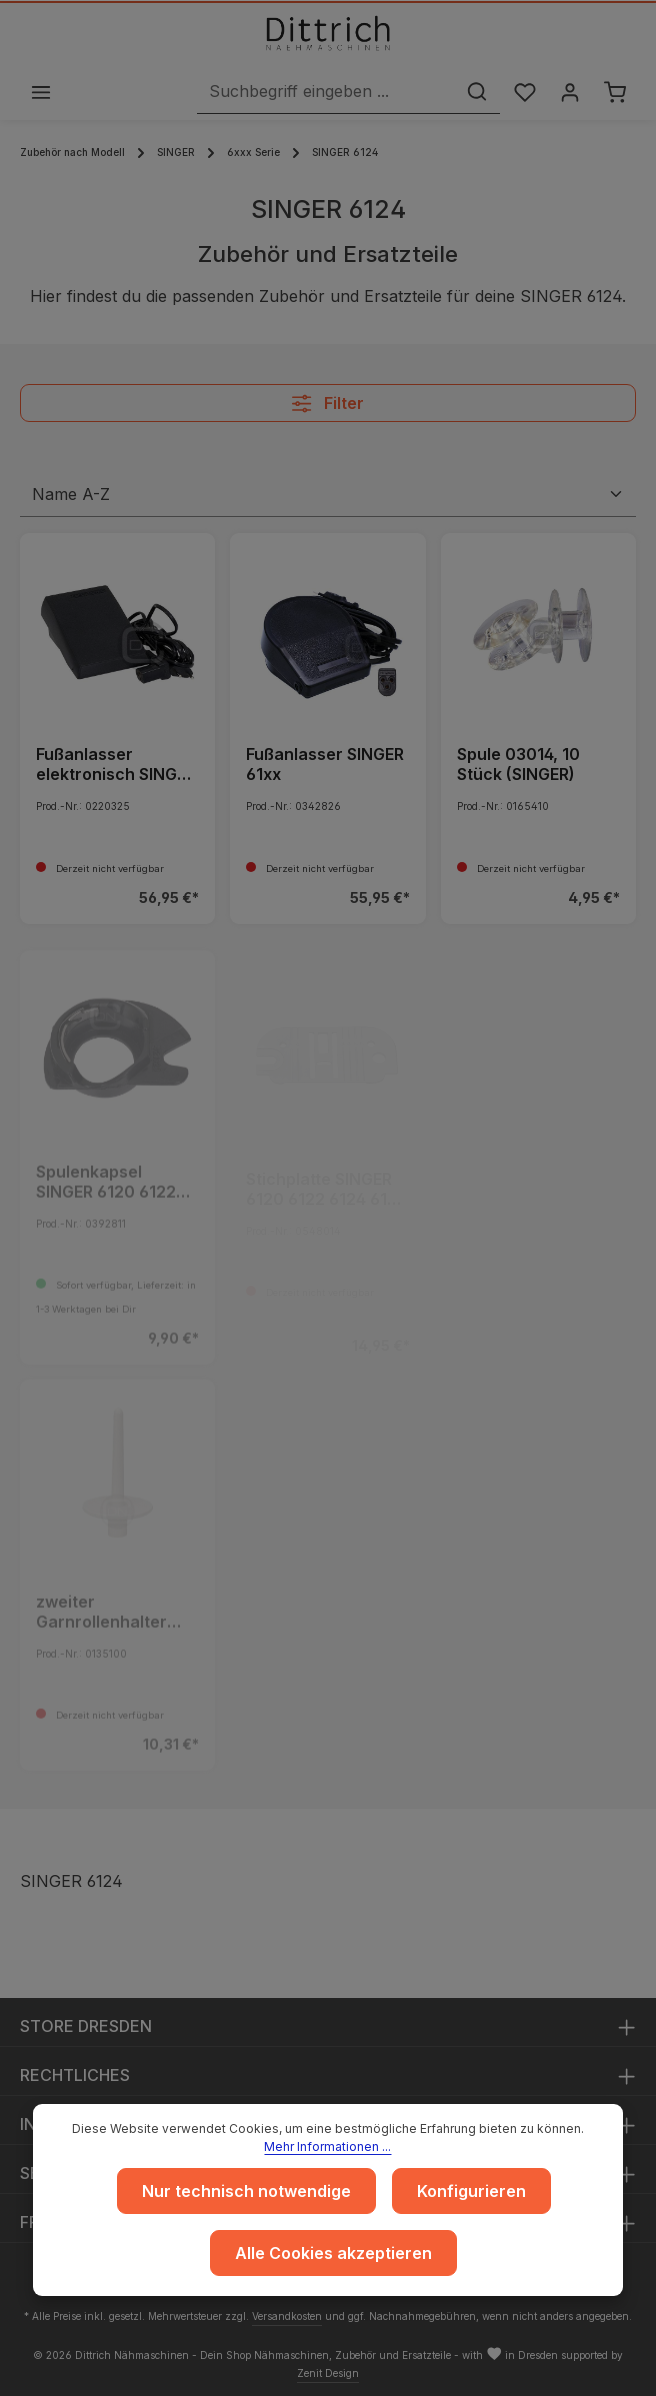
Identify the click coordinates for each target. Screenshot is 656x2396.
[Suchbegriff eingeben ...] (321, 92)
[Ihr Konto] (567, 92)
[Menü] (41, 92)
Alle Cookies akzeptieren (333, 2253)
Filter (327, 405)
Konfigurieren (471, 2191)
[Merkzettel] (520, 92)
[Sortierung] (328, 496)
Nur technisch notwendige (246, 2191)
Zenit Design (328, 2373)
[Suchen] (472, 92)
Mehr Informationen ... (327, 2146)
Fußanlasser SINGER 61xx (325, 766)
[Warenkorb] (614, 92)
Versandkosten (287, 2316)
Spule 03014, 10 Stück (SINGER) (518, 766)
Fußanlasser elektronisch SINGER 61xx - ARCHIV (116, 766)
